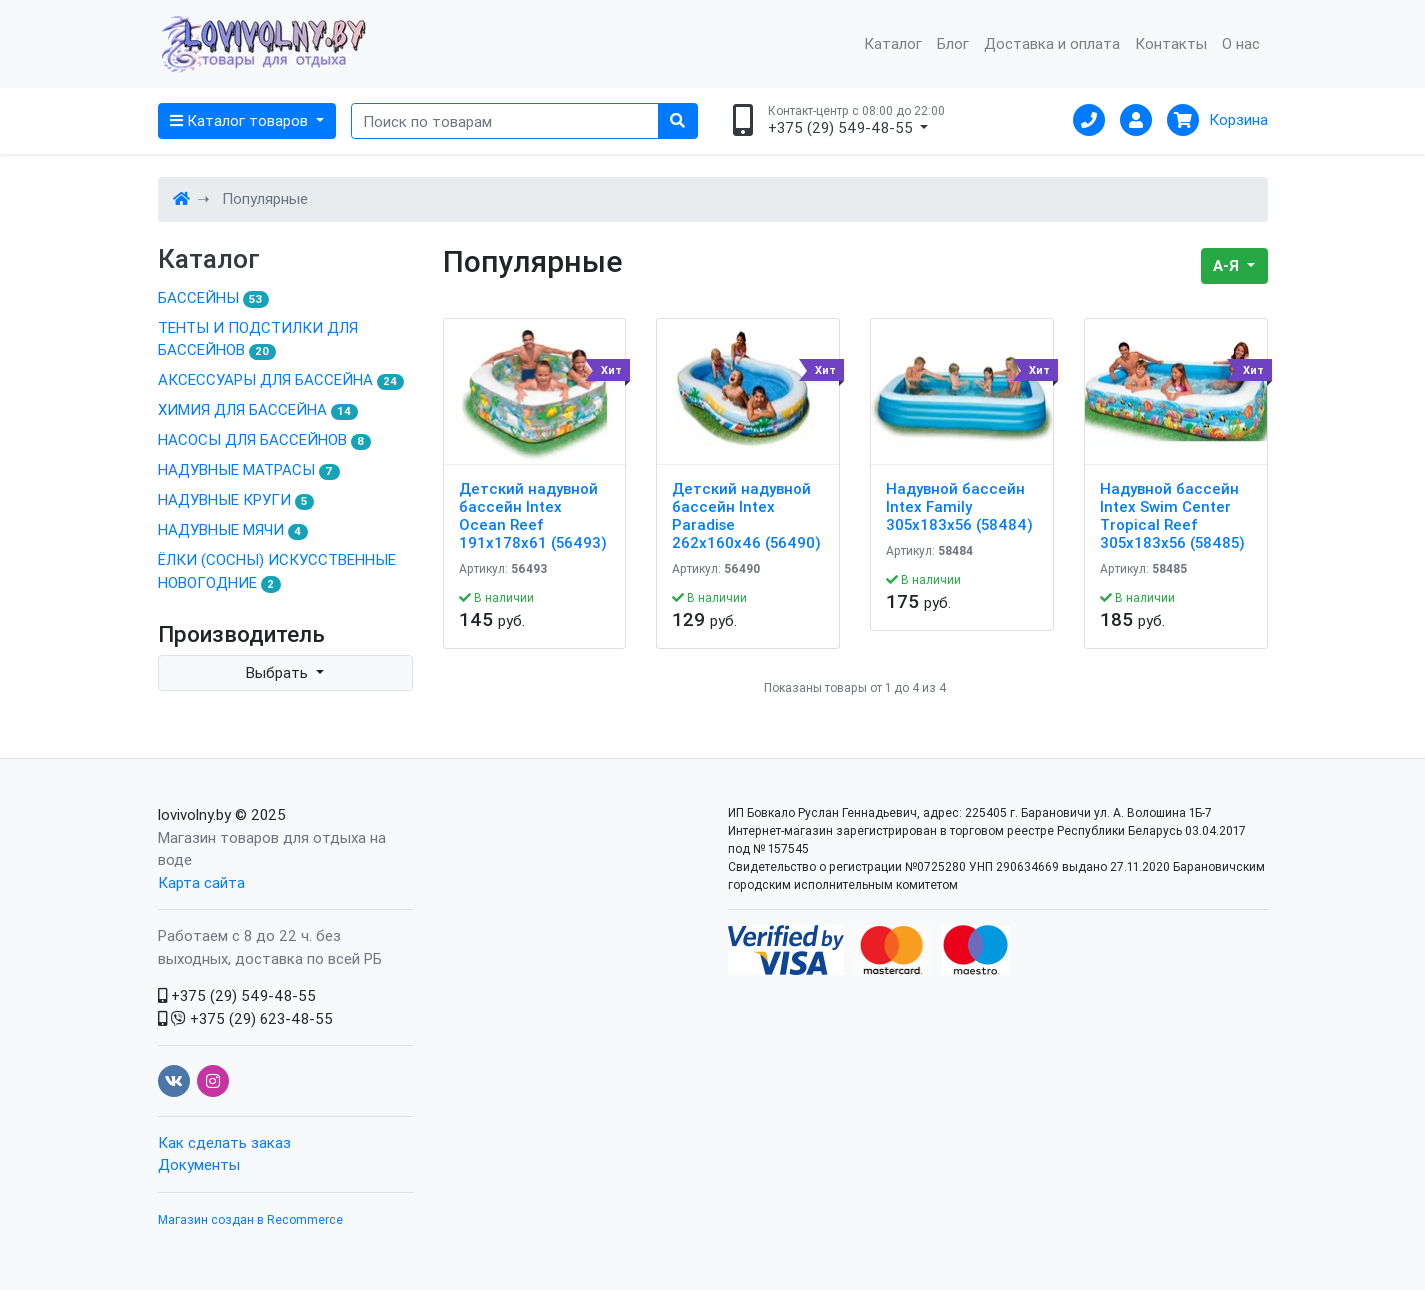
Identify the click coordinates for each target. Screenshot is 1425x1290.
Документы (199, 1164)
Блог (953, 43)
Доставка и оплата (1052, 43)
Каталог (893, 43)
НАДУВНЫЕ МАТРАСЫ (249, 470)
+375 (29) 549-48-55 (237, 995)
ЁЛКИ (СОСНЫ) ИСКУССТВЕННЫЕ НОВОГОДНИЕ (277, 571)
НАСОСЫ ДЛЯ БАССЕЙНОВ (265, 440)
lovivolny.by (194, 814)
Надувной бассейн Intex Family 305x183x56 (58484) (959, 507)
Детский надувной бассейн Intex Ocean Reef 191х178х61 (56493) (533, 516)
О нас (1241, 43)
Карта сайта (201, 882)
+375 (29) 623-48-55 (245, 1018)
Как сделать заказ (224, 1142)
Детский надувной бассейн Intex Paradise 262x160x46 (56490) (746, 516)
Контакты (1171, 43)
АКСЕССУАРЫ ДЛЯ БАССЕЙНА (281, 380)
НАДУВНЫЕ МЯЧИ (233, 530)
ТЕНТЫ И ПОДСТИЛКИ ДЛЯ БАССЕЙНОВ (258, 339)
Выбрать (279, 672)
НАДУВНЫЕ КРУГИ (236, 500)
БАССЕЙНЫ (214, 298)
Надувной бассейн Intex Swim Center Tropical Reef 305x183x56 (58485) (1172, 516)
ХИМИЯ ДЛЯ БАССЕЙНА (258, 410)
